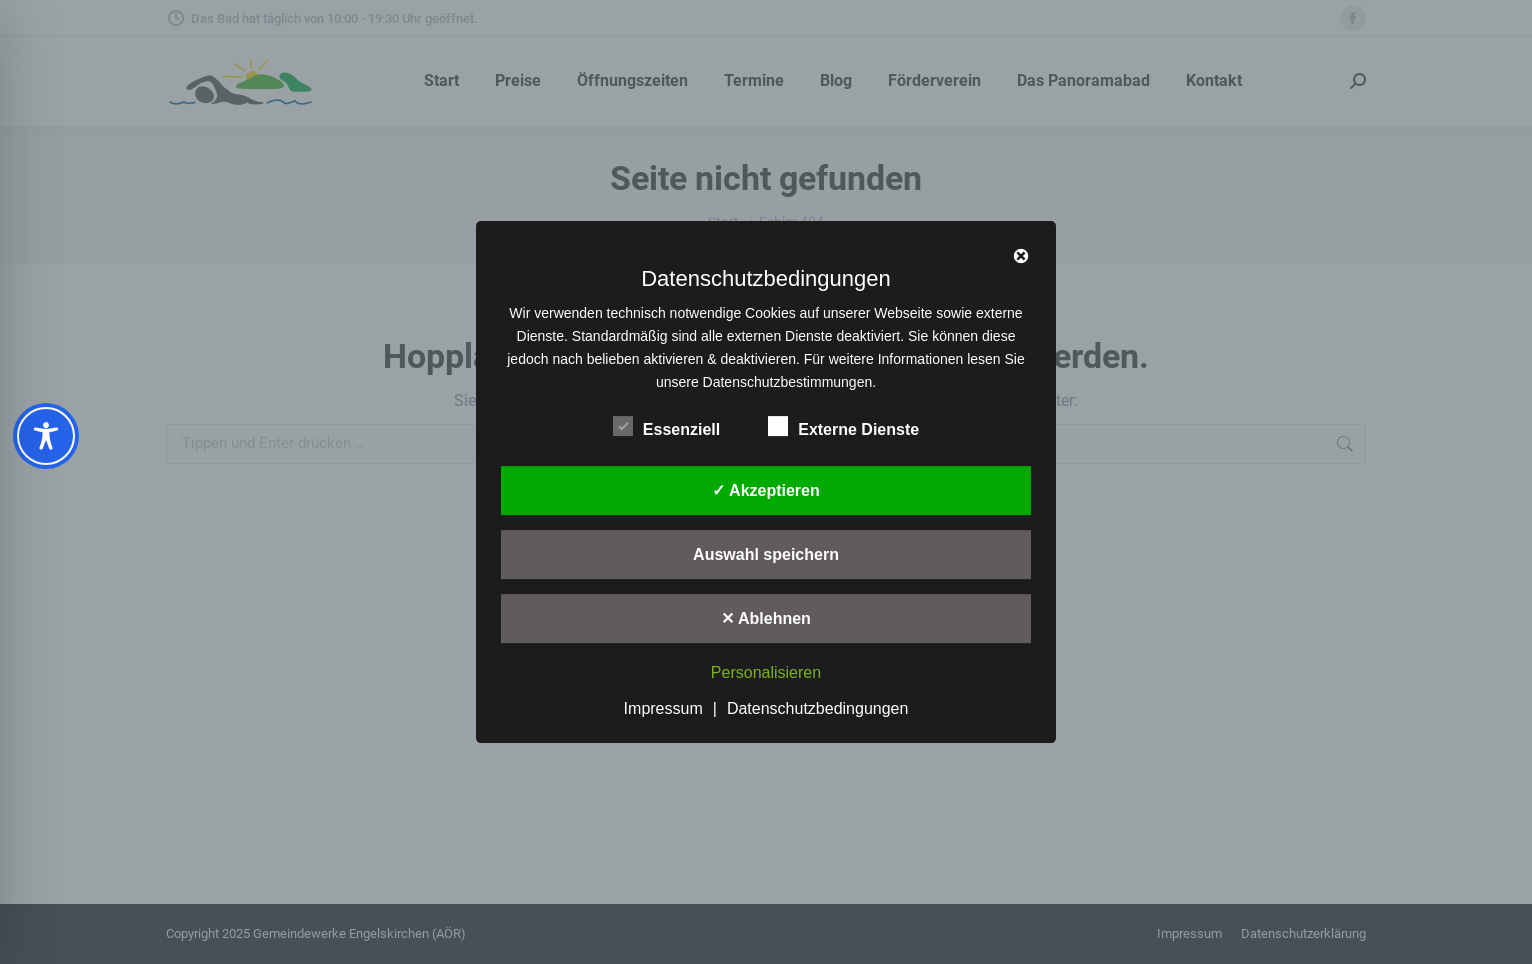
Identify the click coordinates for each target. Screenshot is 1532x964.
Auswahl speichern (766, 554)
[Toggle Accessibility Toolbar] (46, 436)
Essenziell (666, 426)
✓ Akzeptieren (766, 490)
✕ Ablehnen (766, 618)
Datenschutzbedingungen (817, 708)
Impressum (663, 708)
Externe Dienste (843, 426)
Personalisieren (766, 673)
